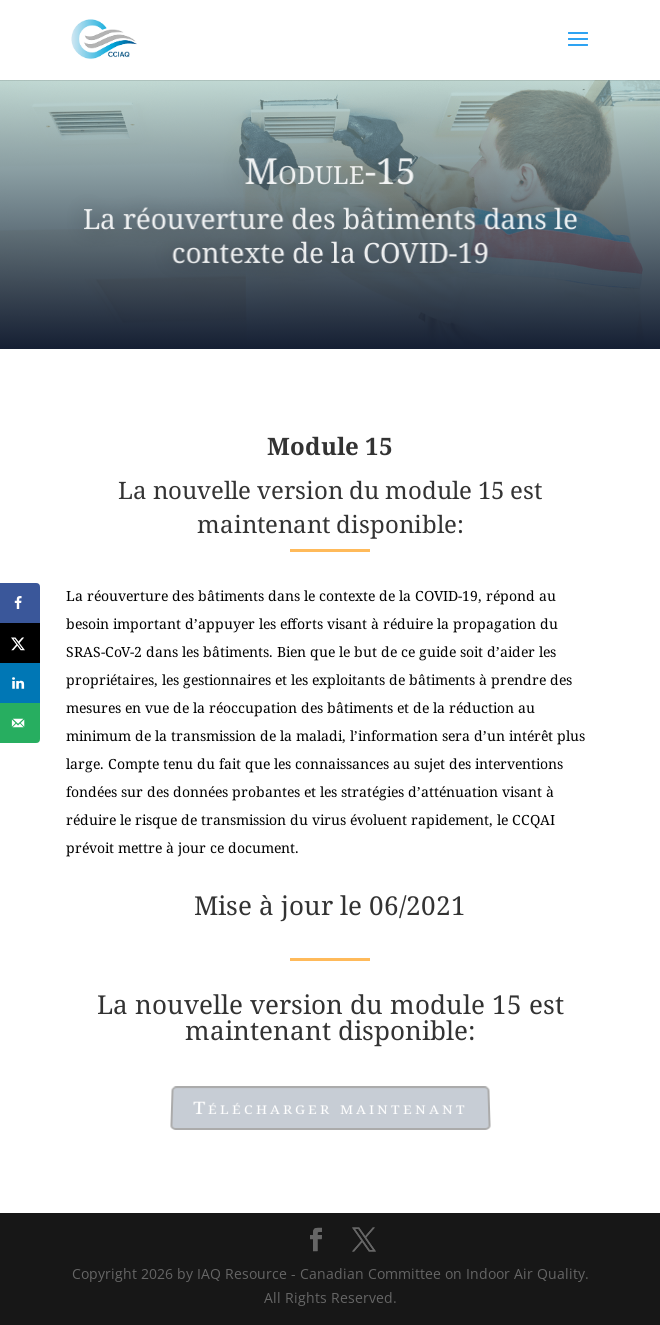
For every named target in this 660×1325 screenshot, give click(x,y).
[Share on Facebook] (20, 603)
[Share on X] (20, 643)
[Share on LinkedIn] (20, 683)
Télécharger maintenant (330, 1107)
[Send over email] (20, 723)
